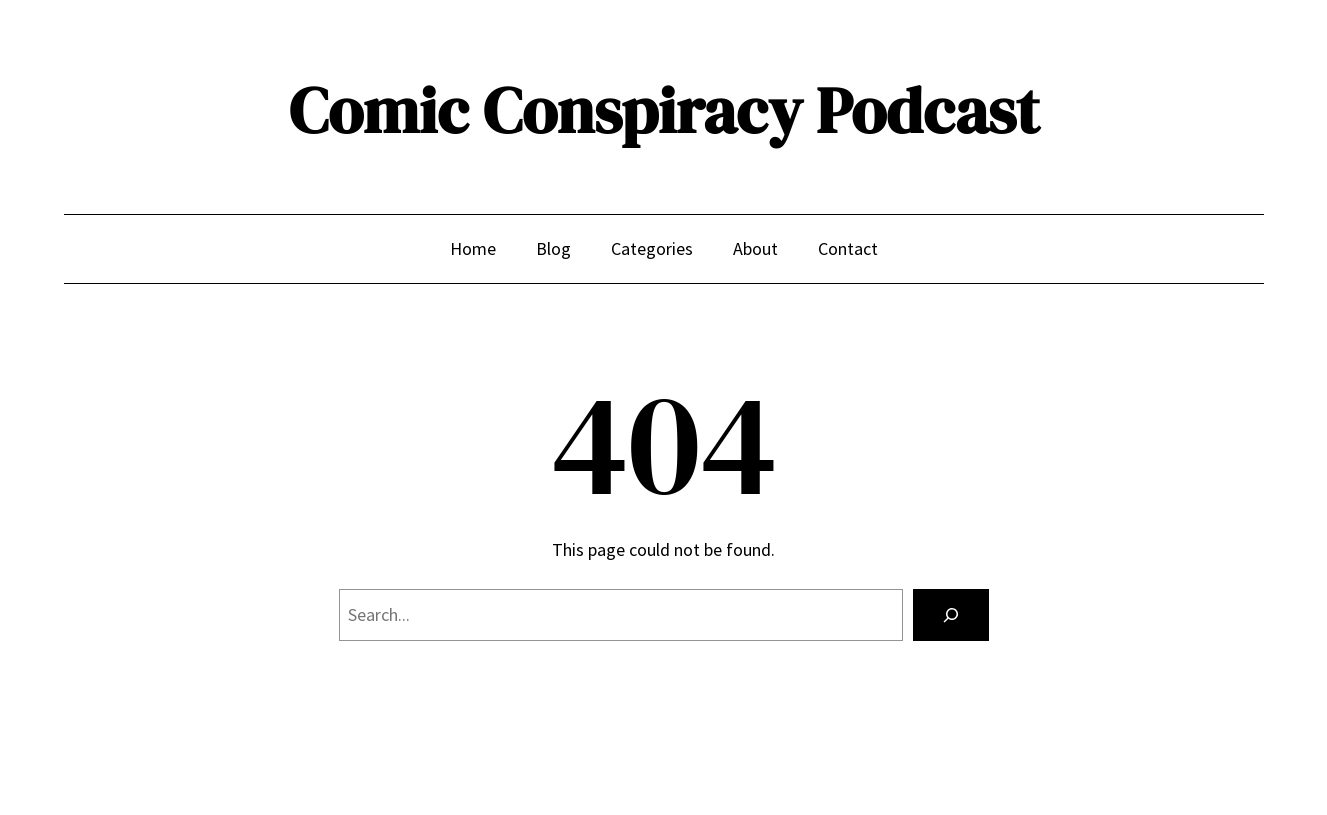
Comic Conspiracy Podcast (664, 110)
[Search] (951, 615)
